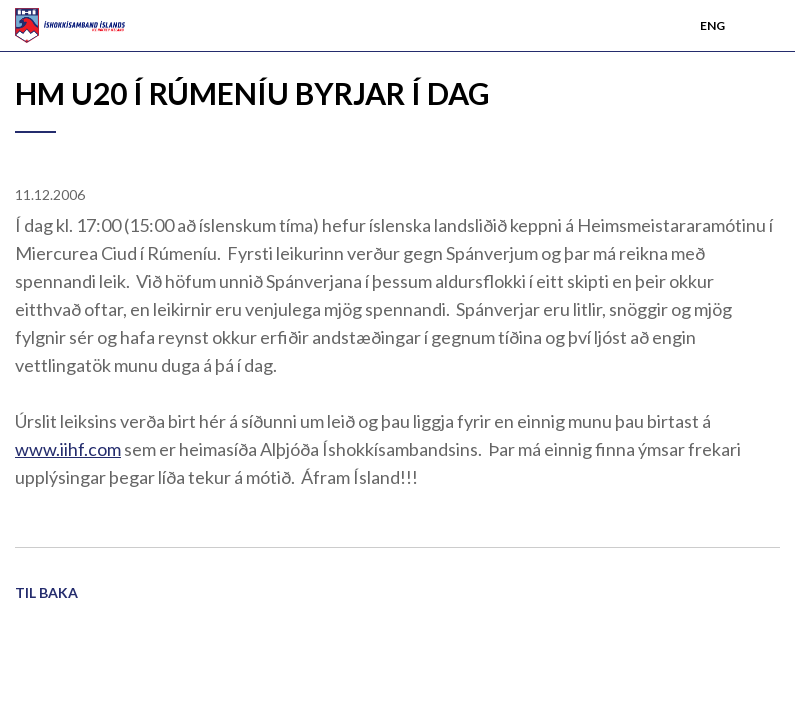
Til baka (46, 592)
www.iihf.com (68, 449)
